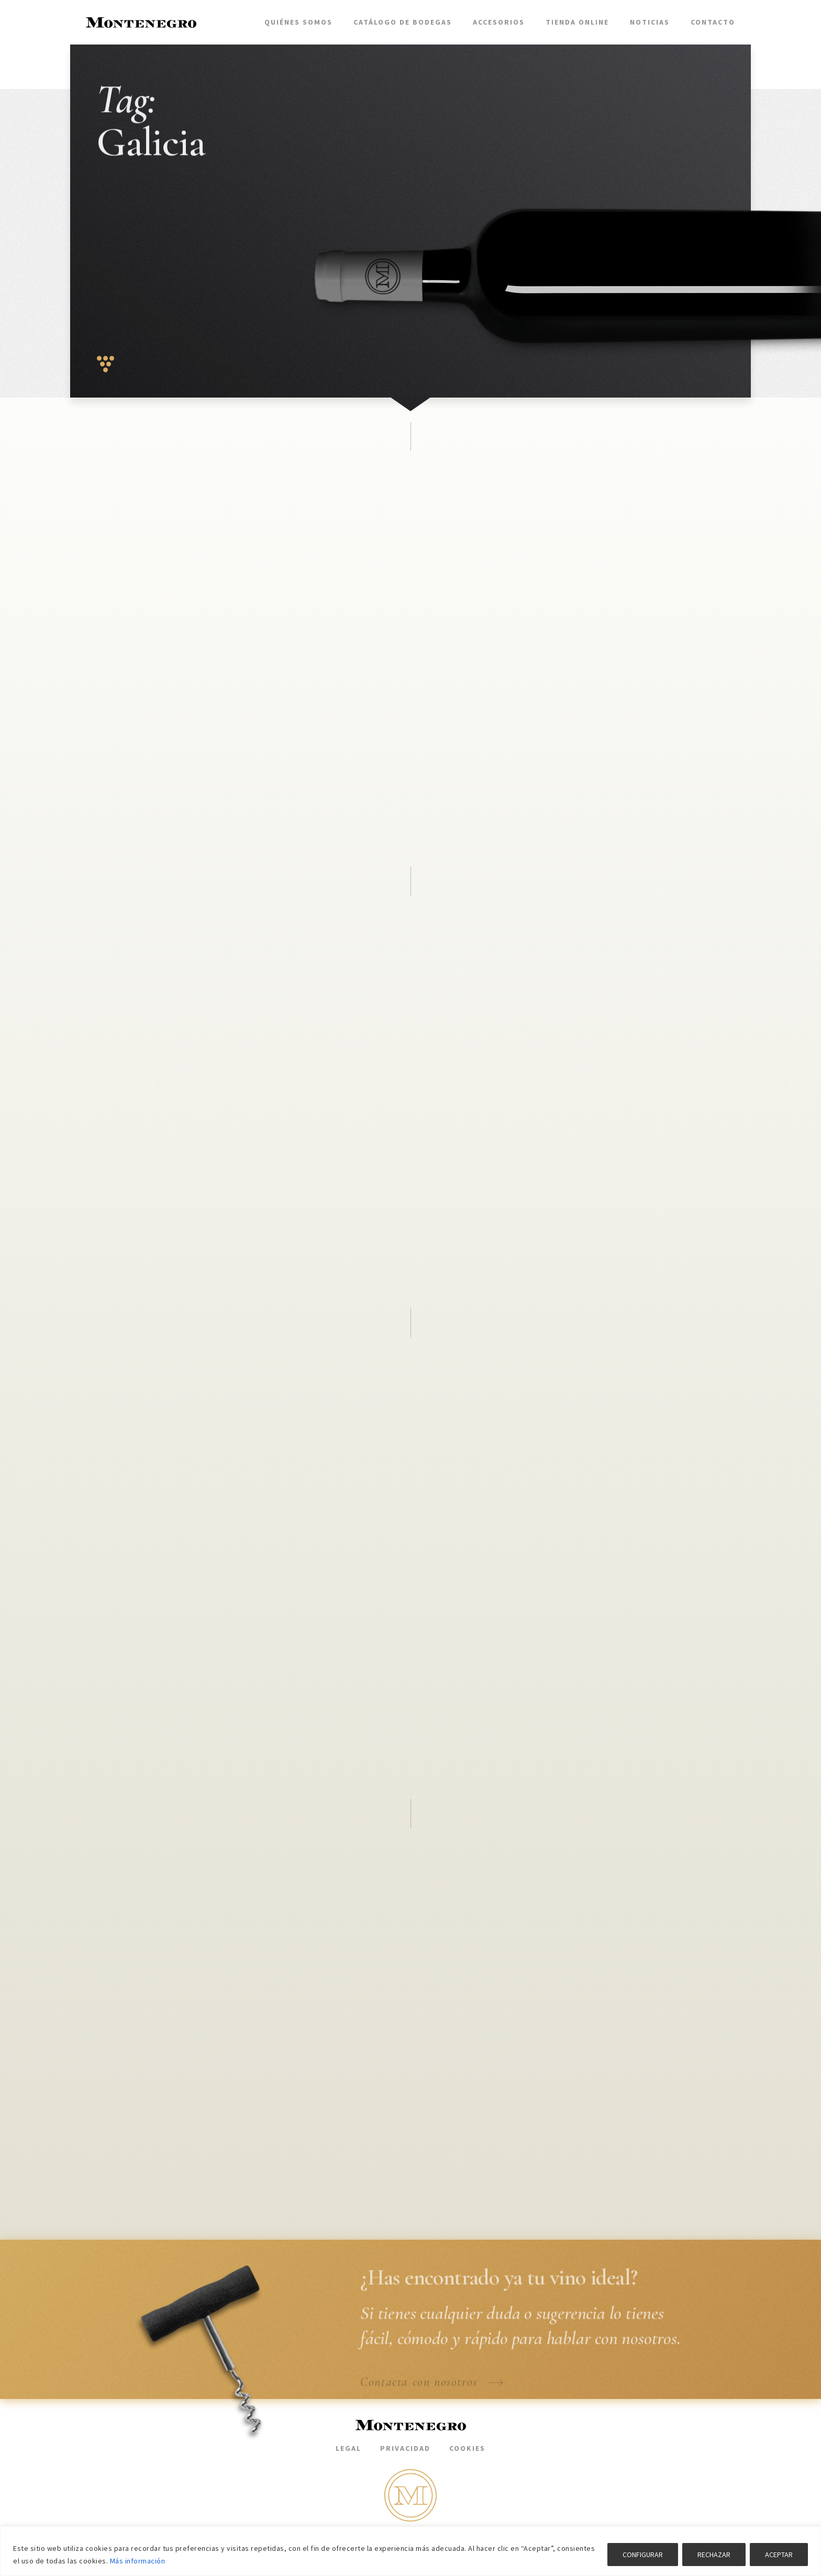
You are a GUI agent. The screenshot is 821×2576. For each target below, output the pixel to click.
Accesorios (499, 22)
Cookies (467, 2448)
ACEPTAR (779, 2554)
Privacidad (405, 2448)
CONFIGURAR (643, 2554)
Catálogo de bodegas (402, 22)
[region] (410, 2551)
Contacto (713, 22)
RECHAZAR (713, 2554)
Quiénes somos (298, 22)
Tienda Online (577, 22)
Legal (348, 2448)
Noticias (650, 22)
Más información (137, 2561)
